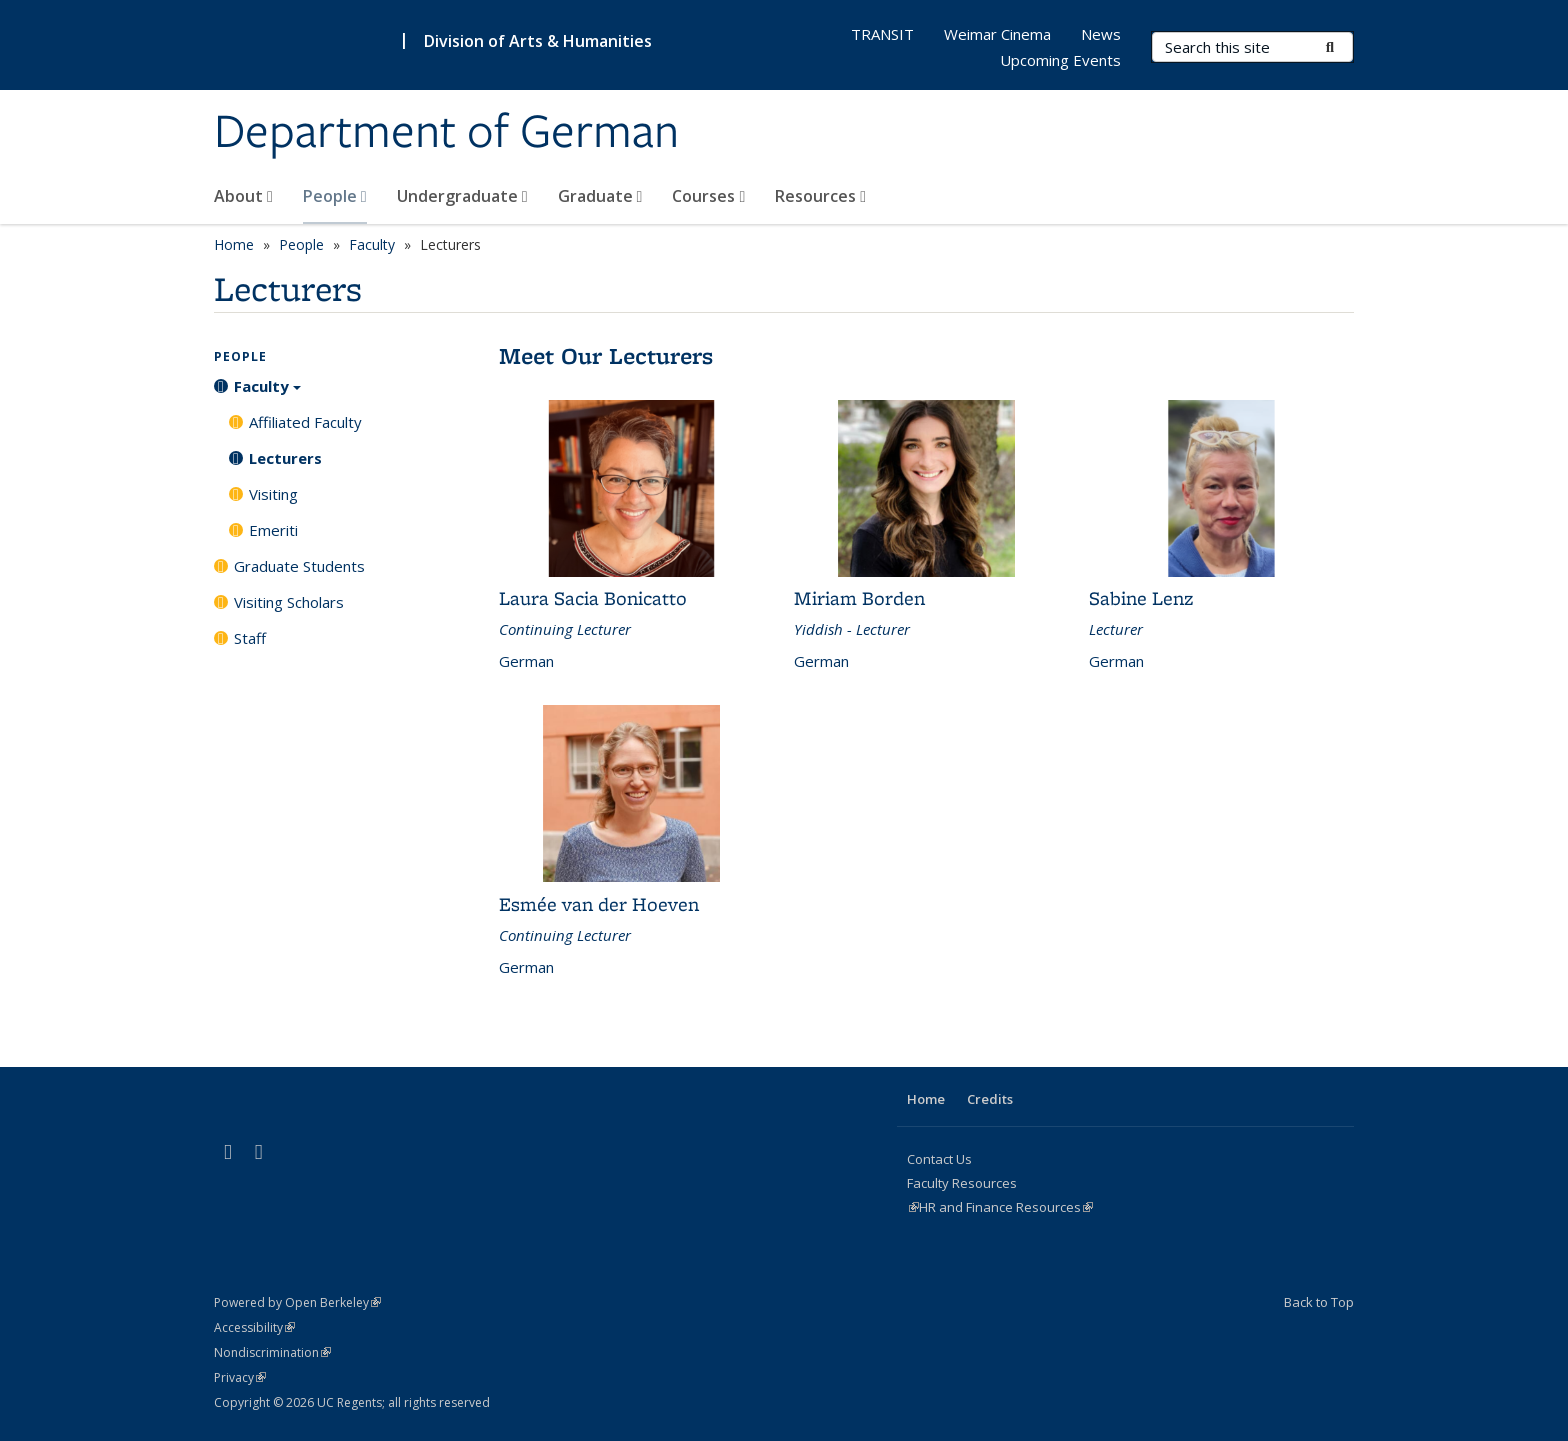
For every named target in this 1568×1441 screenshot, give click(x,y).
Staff (250, 638)
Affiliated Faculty (305, 422)
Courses (708, 196)
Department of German (446, 133)
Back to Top (1319, 1302)
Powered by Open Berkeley (297, 1302)
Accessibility (254, 1327)
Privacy (240, 1377)
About (243, 196)
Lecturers (285, 458)
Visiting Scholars (289, 602)
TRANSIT (882, 34)
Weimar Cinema (997, 34)
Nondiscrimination (272, 1352)
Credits (990, 1099)
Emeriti (273, 530)
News (1101, 34)
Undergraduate (462, 196)
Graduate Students (299, 566)
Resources (820, 196)
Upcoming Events (1060, 60)
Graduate (600, 196)
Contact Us (939, 1159)
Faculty (372, 244)
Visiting (273, 494)
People (335, 196)
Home (234, 244)
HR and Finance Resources (1006, 1207)
